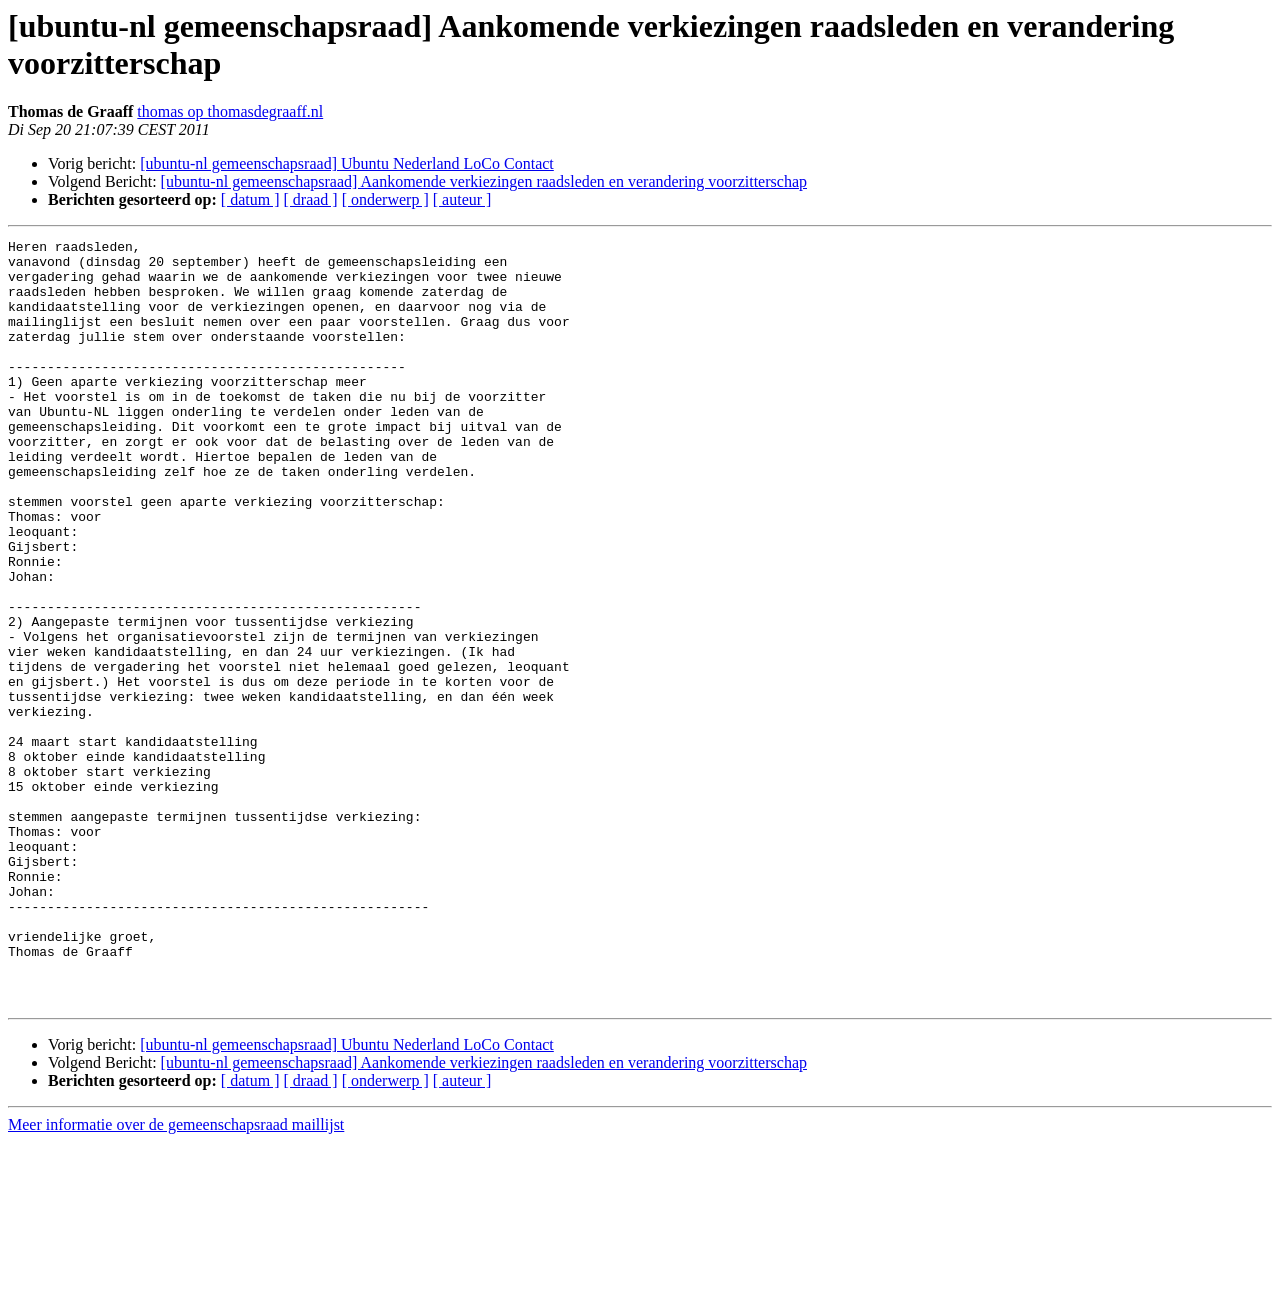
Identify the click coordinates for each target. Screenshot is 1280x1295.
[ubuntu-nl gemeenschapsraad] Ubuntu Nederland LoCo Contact (347, 163)
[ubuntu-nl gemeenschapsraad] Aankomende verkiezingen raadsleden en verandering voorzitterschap (484, 181)
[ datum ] (250, 199)
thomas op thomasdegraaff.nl (230, 111)
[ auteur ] (462, 199)
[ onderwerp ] (385, 199)
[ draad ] (311, 199)
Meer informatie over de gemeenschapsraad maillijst (176, 1277)
